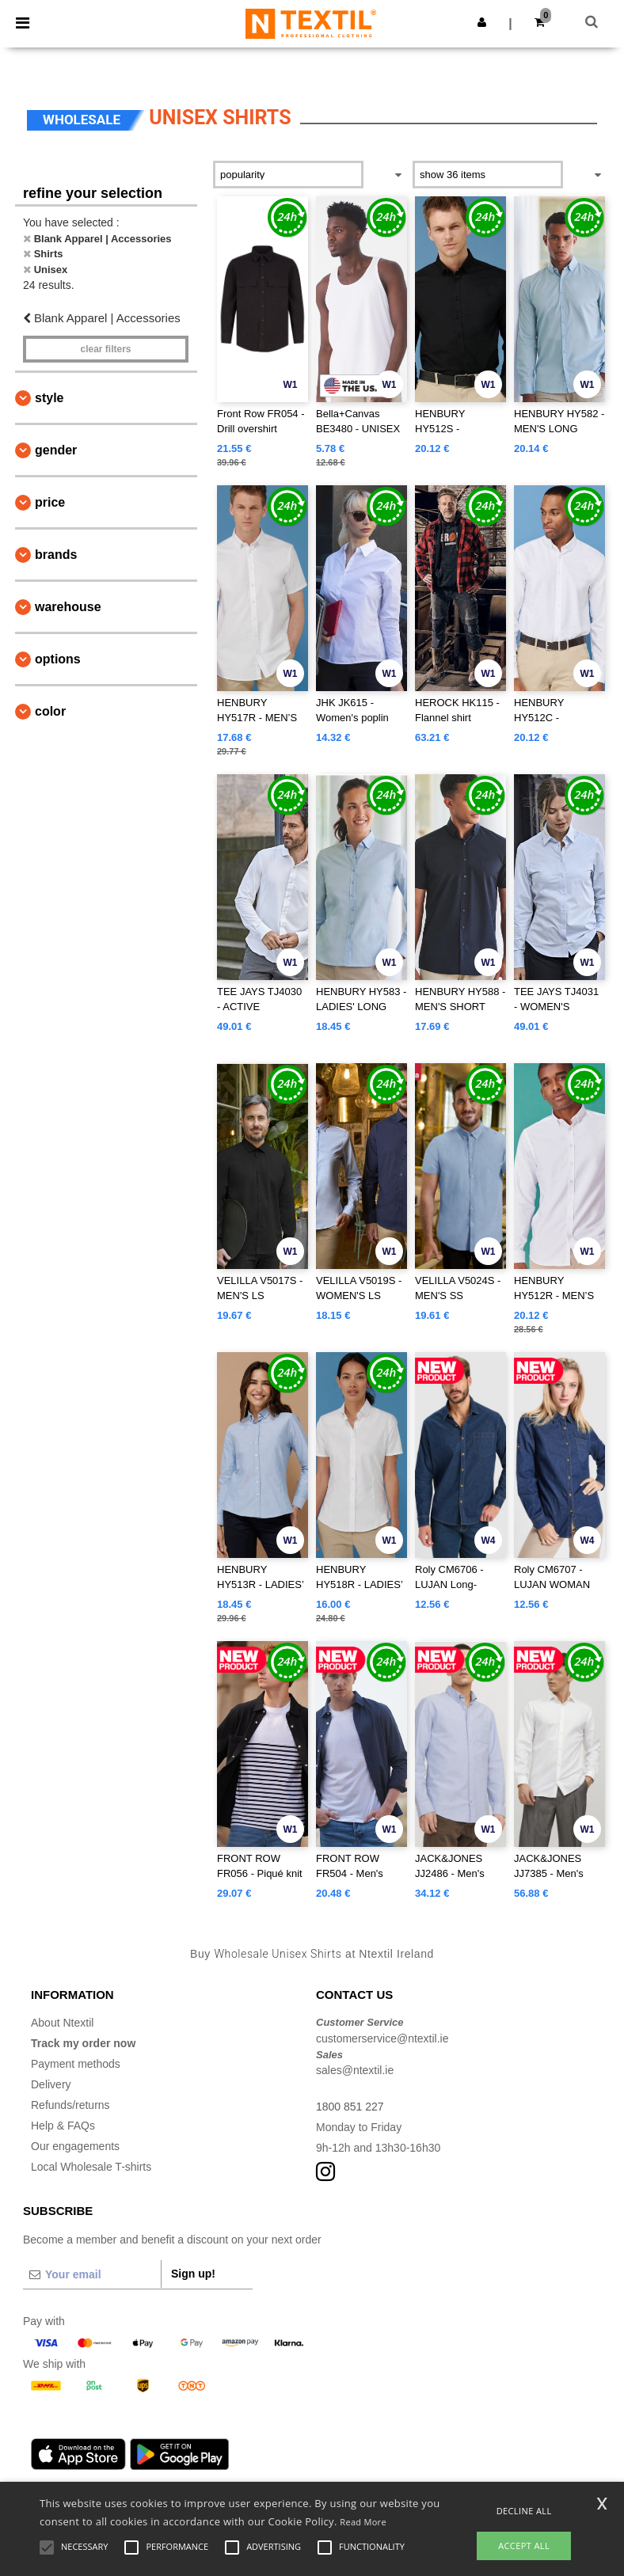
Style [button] (49, 398)
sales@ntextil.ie (355, 2070)
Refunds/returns (70, 2105)
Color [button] (50, 711)
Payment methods (75, 2063)
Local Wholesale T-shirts (91, 2166)
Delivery (51, 2084)
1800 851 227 (350, 2106)
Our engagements (75, 2146)
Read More (363, 2522)
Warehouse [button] (68, 607)
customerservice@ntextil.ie (382, 2038)
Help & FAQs (63, 2125)
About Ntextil (62, 2022)
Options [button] (58, 659)
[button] (482, 22)
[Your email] (92, 2274)
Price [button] (50, 502)
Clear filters (105, 349)
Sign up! (193, 2273)
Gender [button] (56, 450)
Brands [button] (56, 554)
